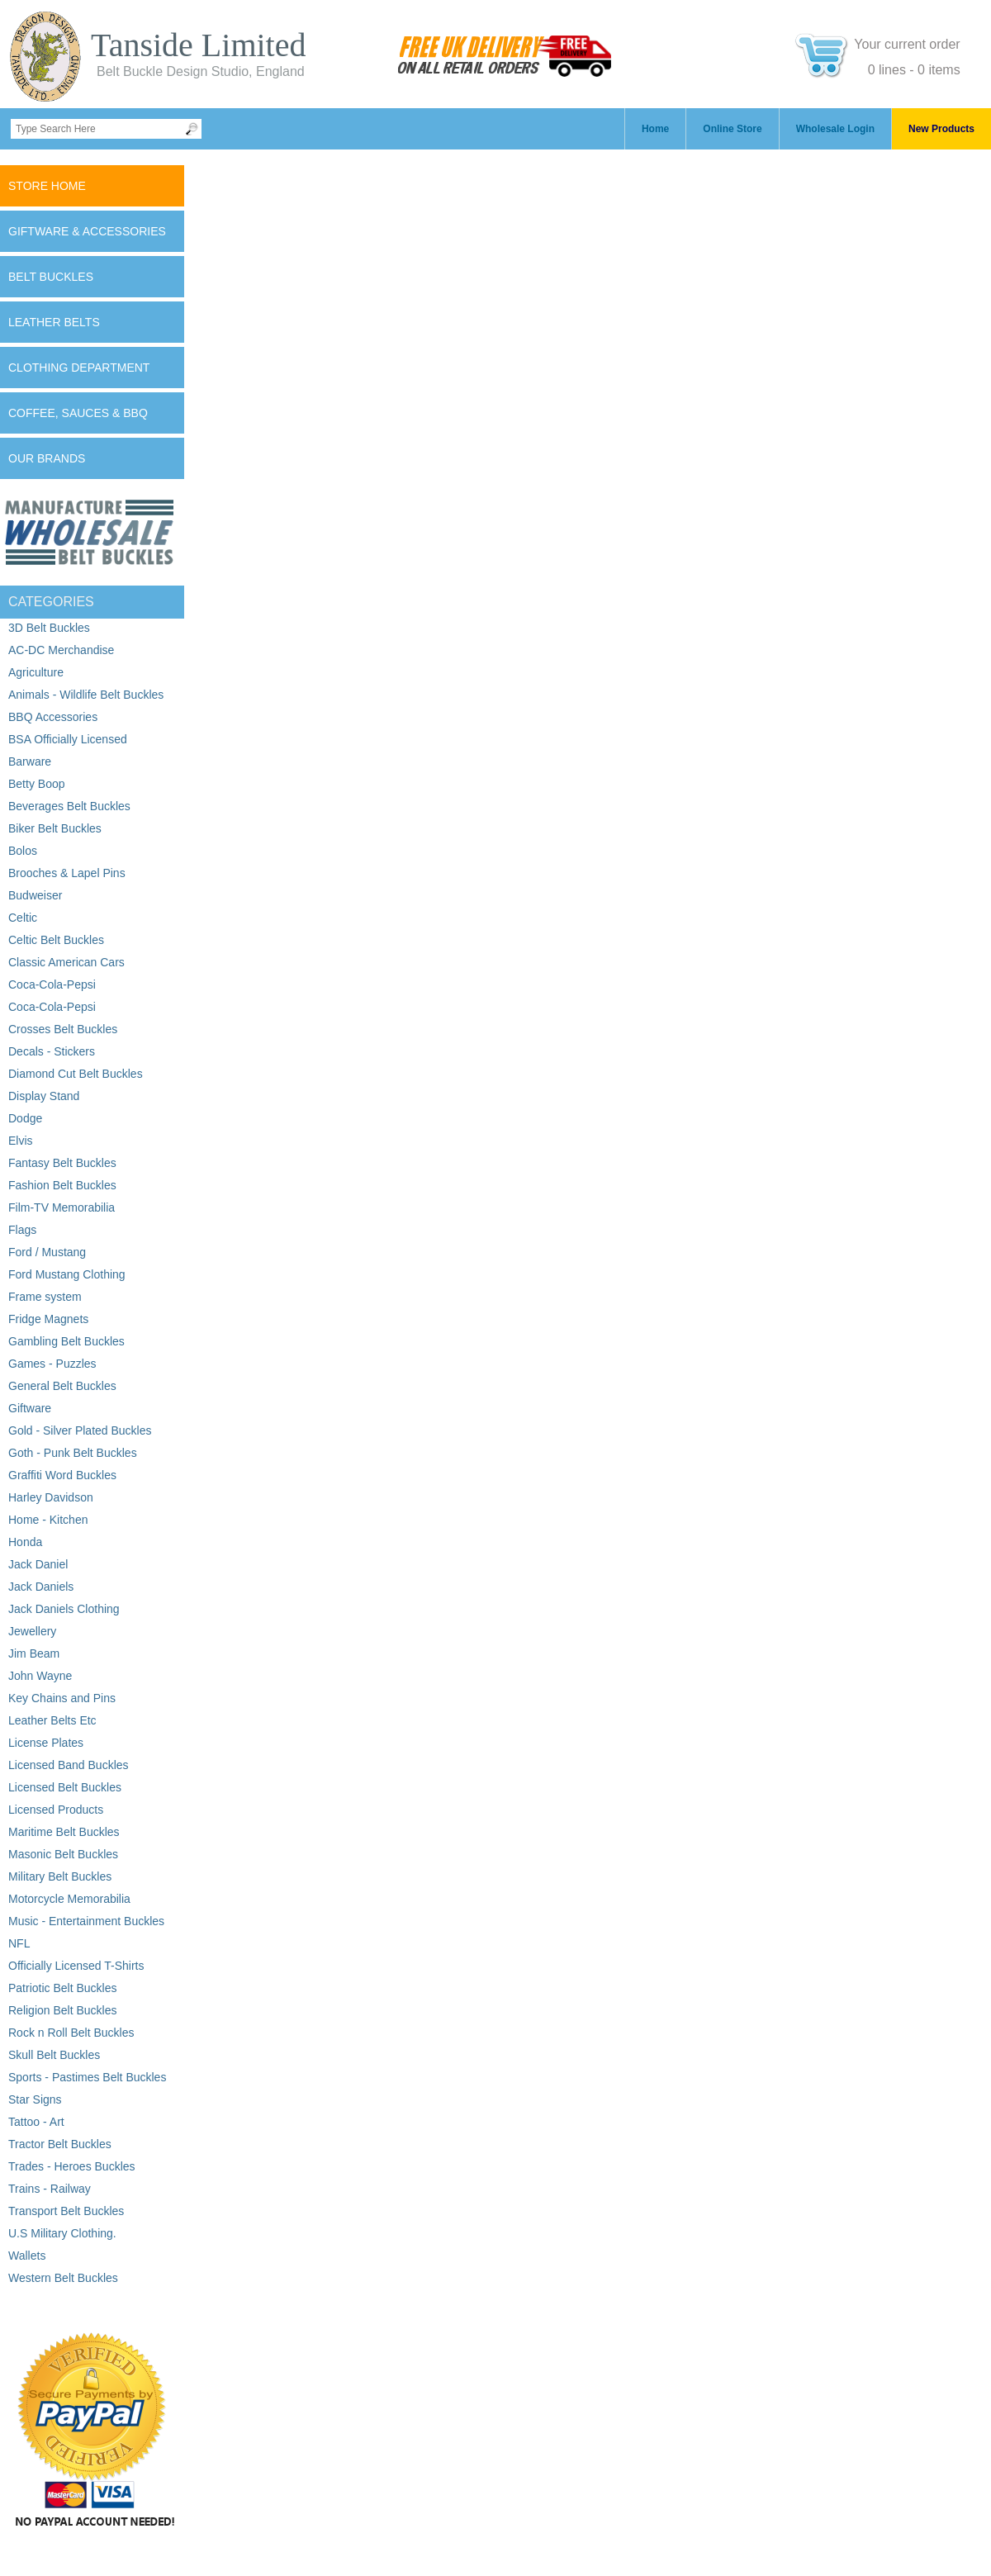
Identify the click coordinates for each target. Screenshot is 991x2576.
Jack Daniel (38, 1564)
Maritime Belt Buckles (64, 1831)
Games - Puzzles (52, 1363)
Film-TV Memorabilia (61, 1207)
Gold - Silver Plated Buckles (80, 1430)
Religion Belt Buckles (62, 2010)
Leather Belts (54, 322)
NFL (19, 1943)
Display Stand (43, 1096)
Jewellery (32, 1631)
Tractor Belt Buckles (59, 2144)
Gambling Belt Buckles (66, 1341)
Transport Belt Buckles (66, 2211)
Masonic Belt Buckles (63, 1854)
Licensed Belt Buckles (64, 1787)
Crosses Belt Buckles (62, 1029)
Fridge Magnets (48, 1319)
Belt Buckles (50, 276)
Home (655, 129)
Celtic (22, 917)
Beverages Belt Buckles (69, 806)
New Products (941, 129)
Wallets (26, 2255)
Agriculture (36, 672)
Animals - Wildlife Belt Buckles (86, 694)
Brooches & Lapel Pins (67, 873)
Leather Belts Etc (52, 1720)
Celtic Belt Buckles (56, 939)
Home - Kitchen (48, 1519)
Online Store (732, 129)
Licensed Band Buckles (68, 1765)
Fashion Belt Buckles (62, 1185)
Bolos (22, 850)
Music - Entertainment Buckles (86, 1921)
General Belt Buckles (62, 1385)
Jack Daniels (40, 1586)
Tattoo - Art (36, 2121)
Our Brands (46, 458)
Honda (25, 1542)
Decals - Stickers (51, 1051)
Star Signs (35, 2099)
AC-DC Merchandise (61, 650)
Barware (29, 761)
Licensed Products (55, 1809)
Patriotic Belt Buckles (62, 1988)
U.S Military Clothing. (62, 2233)
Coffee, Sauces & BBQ (78, 413)
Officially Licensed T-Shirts (76, 1965)
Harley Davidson (50, 1497)
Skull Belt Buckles (54, 2054)
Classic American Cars (66, 962)
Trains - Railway (49, 2188)
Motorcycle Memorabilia (69, 1898)
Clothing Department (78, 367)
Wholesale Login (835, 129)
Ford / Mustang (47, 1252)
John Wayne (40, 1675)
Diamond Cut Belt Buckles (75, 1073)
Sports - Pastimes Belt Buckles (87, 2077)
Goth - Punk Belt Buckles (72, 1452)
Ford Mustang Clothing (67, 1274)
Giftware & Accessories (87, 231)
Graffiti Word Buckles (62, 1475)
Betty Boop (36, 783)
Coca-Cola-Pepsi (52, 984)
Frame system (45, 1296)
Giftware (29, 1408)
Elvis (20, 1140)
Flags (22, 1229)
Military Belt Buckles (59, 1876)
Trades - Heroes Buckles (71, 2166)
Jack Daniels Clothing (64, 1608)
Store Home (47, 185)
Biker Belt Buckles (55, 828)
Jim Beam (33, 1653)
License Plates (45, 1742)
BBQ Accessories (52, 716)
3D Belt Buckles (49, 627)
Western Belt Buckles (63, 2277)
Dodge (25, 1118)
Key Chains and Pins (62, 1698)
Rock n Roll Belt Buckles (71, 2032)
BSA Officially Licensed (67, 739)
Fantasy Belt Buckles (62, 1162)
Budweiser (35, 895)
